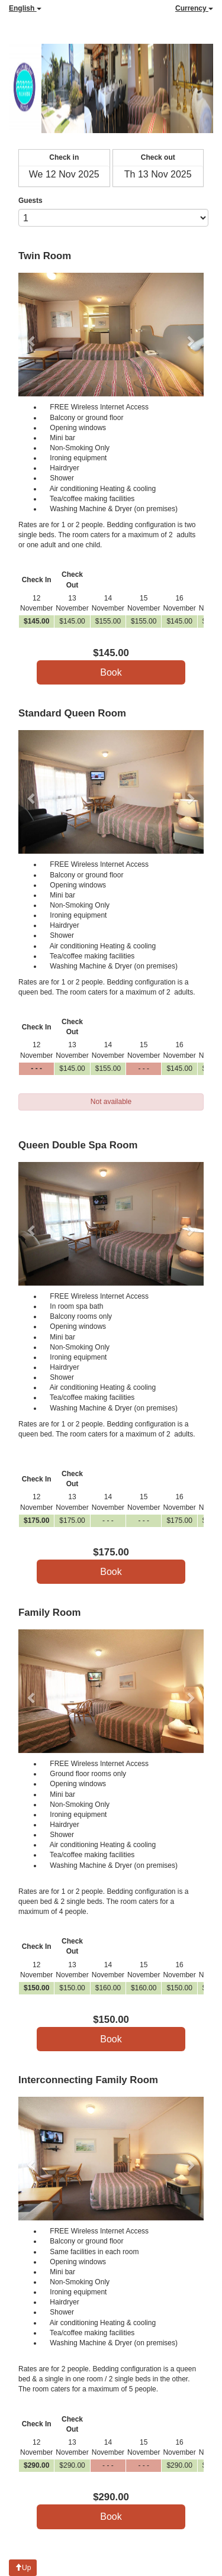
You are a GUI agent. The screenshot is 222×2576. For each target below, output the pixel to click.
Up (23, 2568)
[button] (32, 334)
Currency (194, 8)
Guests (30, 200)
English (25, 8)
